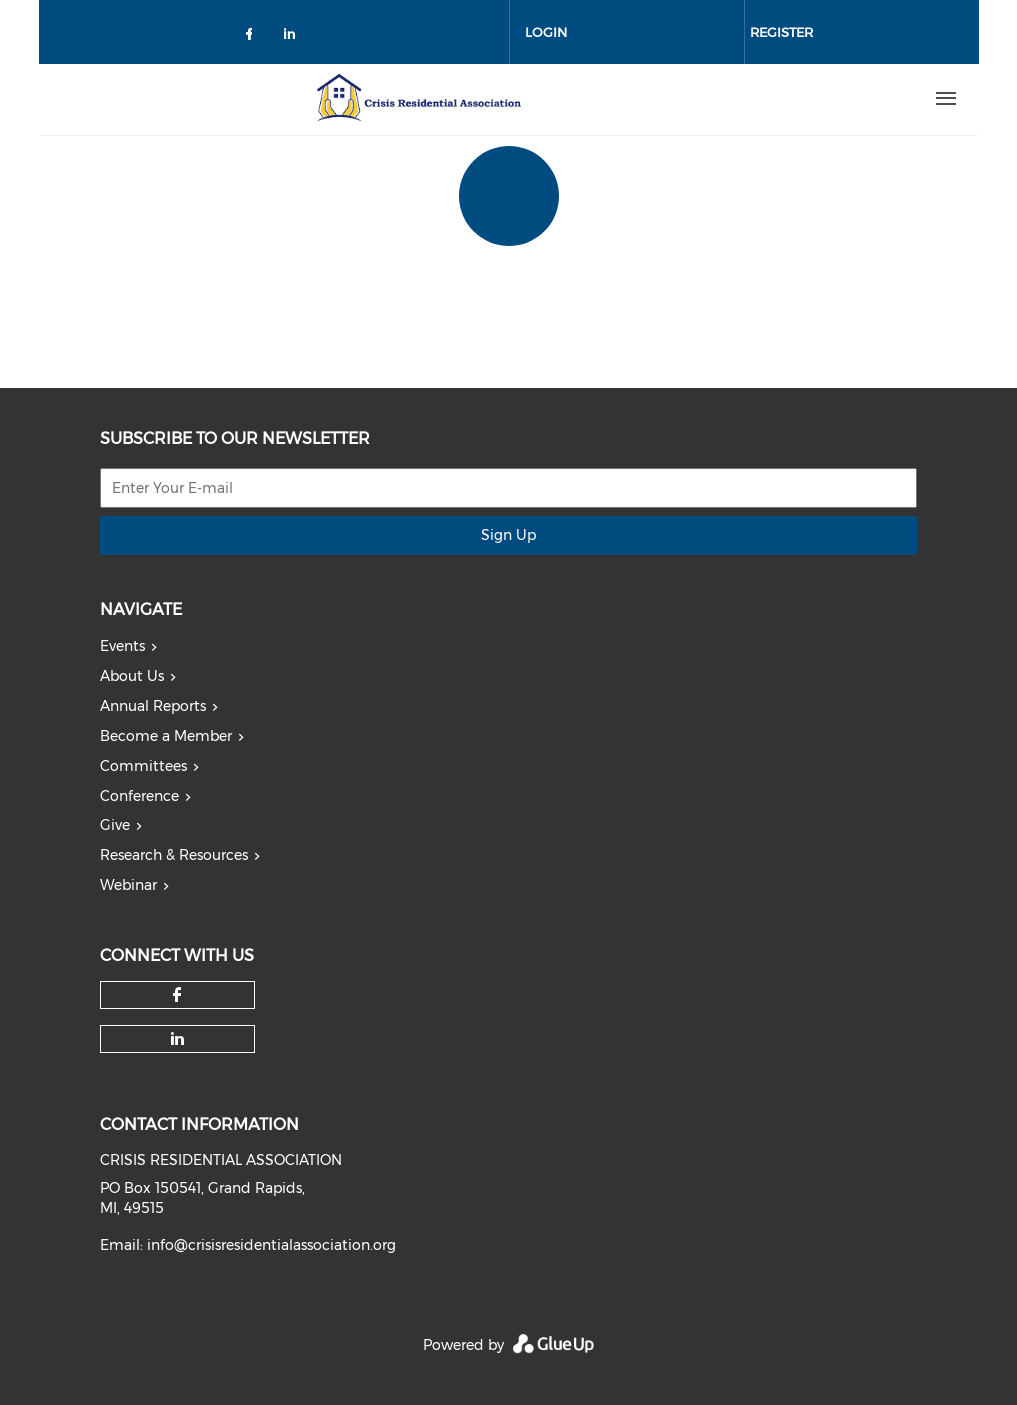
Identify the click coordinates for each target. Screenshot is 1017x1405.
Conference (139, 796)
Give (115, 825)
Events (122, 646)
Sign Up (508, 535)
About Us (132, 676)
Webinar (128, 885)
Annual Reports (153, 706)
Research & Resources (174, 855)
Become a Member (166, 736)
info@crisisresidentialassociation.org (271, 1245)
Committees (143, 766)
